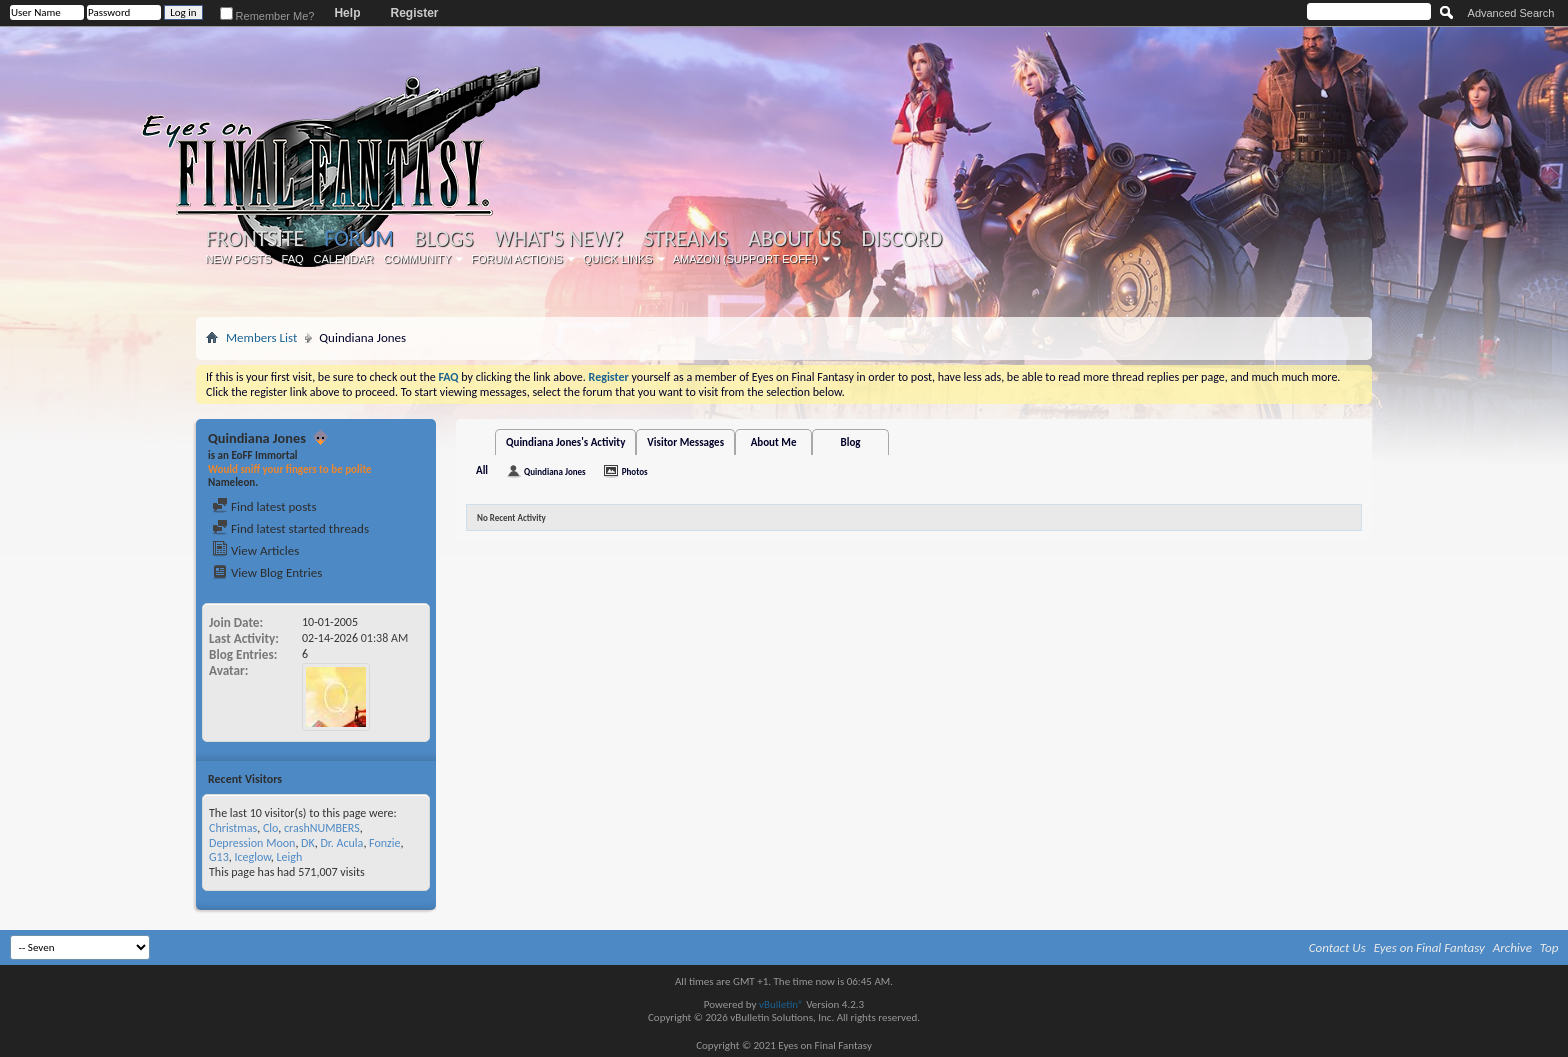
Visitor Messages (685, 442)
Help (347, 13)
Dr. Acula (341, 843)
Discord (901, 239)
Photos (635, 471)
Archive (1512, 947)
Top (1549, 947)
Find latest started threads (290, 528)
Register (414, 13)
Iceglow (252, 857)
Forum (358, 238)
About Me (774, 442)
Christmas (233, 828)
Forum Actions (517, 259)
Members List (261, 337)
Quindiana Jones (555, 471)
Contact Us (1337, 947)
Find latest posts (264, 506)
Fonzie (384, 843)
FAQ (293, 259)
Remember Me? (267, 16)
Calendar (344, 259)
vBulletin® (781, 1004)
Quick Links (618, 259)
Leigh (289, 857)
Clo (270, 828)
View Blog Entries (267, 572)
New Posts (239, 259)
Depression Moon (252, 843)
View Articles (255, 550)
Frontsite (255, 239)
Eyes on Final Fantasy (1429, 947)
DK (308, 843)
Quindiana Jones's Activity (565, 442)
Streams (685, 239)
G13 (219, 857)
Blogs (443, 239)
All (482, 470)
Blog (851, 442)
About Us (794, 239)
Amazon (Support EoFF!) (746, 259)
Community (417, 259)
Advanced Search (1511, 13)
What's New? (559, 239)
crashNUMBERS (322, 828)
